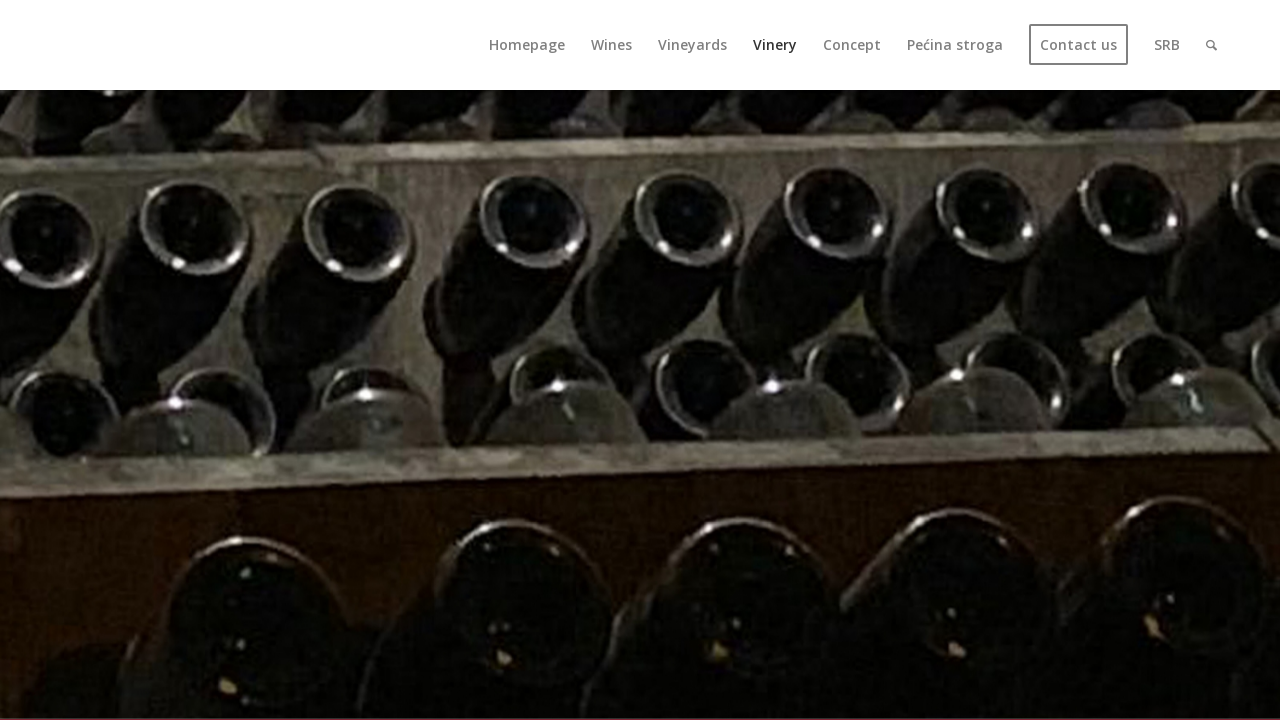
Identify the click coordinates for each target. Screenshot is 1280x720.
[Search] (1211, 45)
